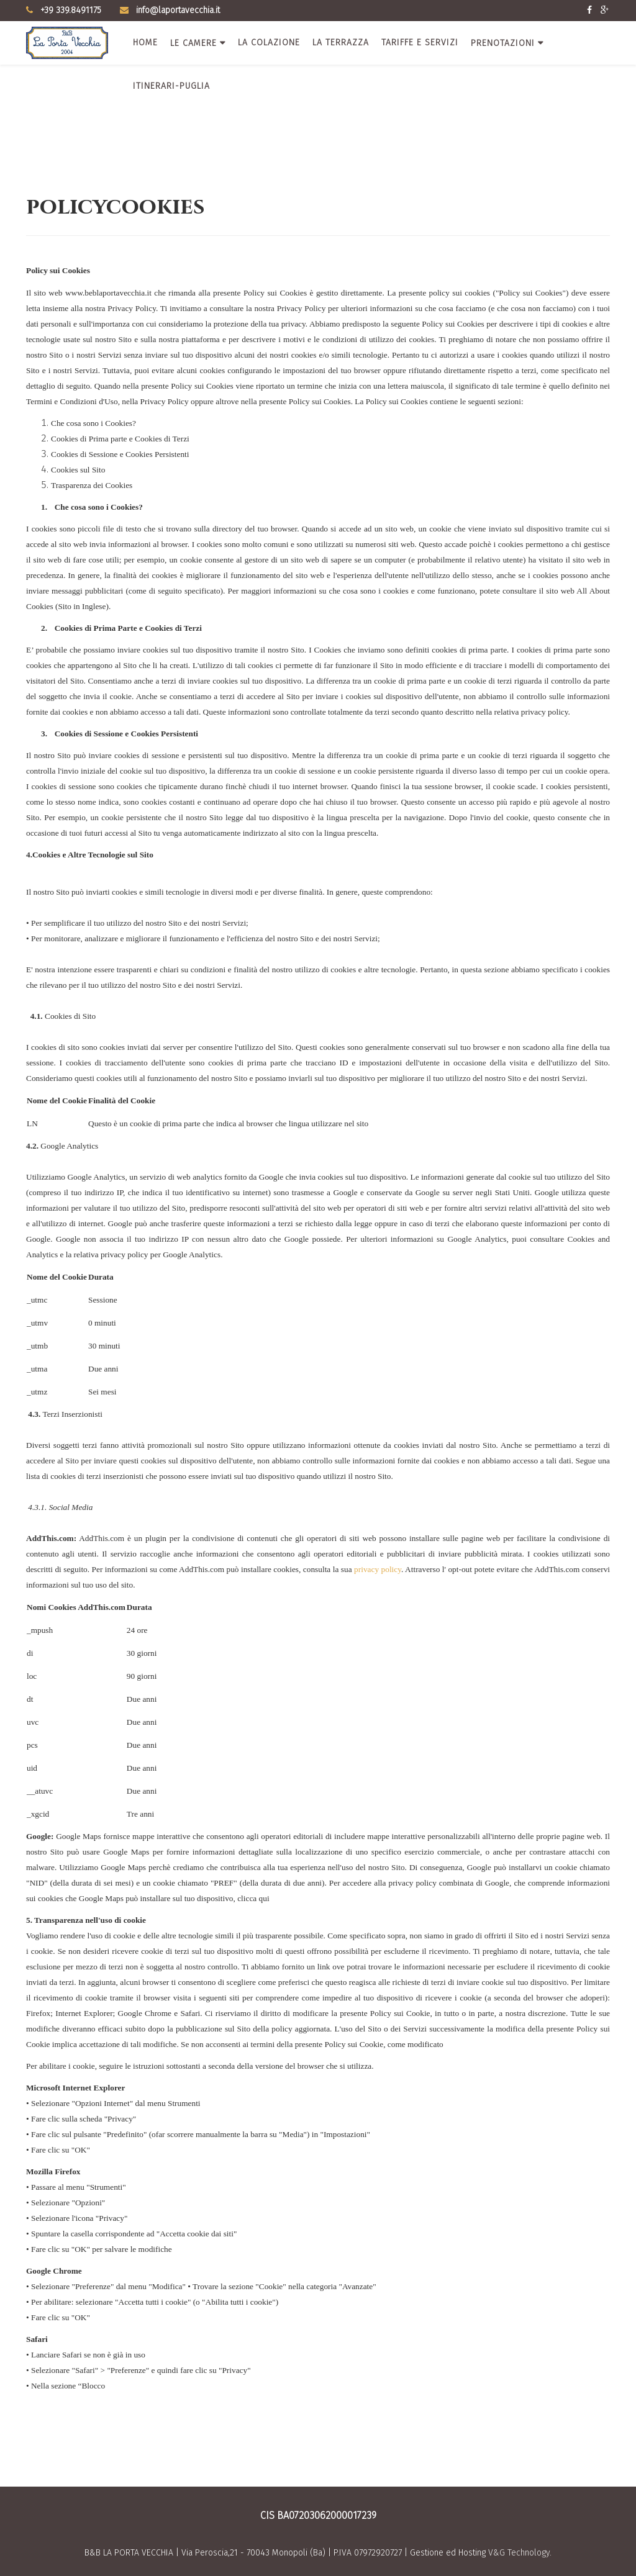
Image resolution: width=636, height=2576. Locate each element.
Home (145, 42)
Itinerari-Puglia (171, 86)
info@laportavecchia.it (178, 10)
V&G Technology (519, 2552)
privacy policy (377, 1569)
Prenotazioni (503, 43)
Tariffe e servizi (419, 42)
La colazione (269, 42)
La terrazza (340, 42)
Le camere (193, 43)
